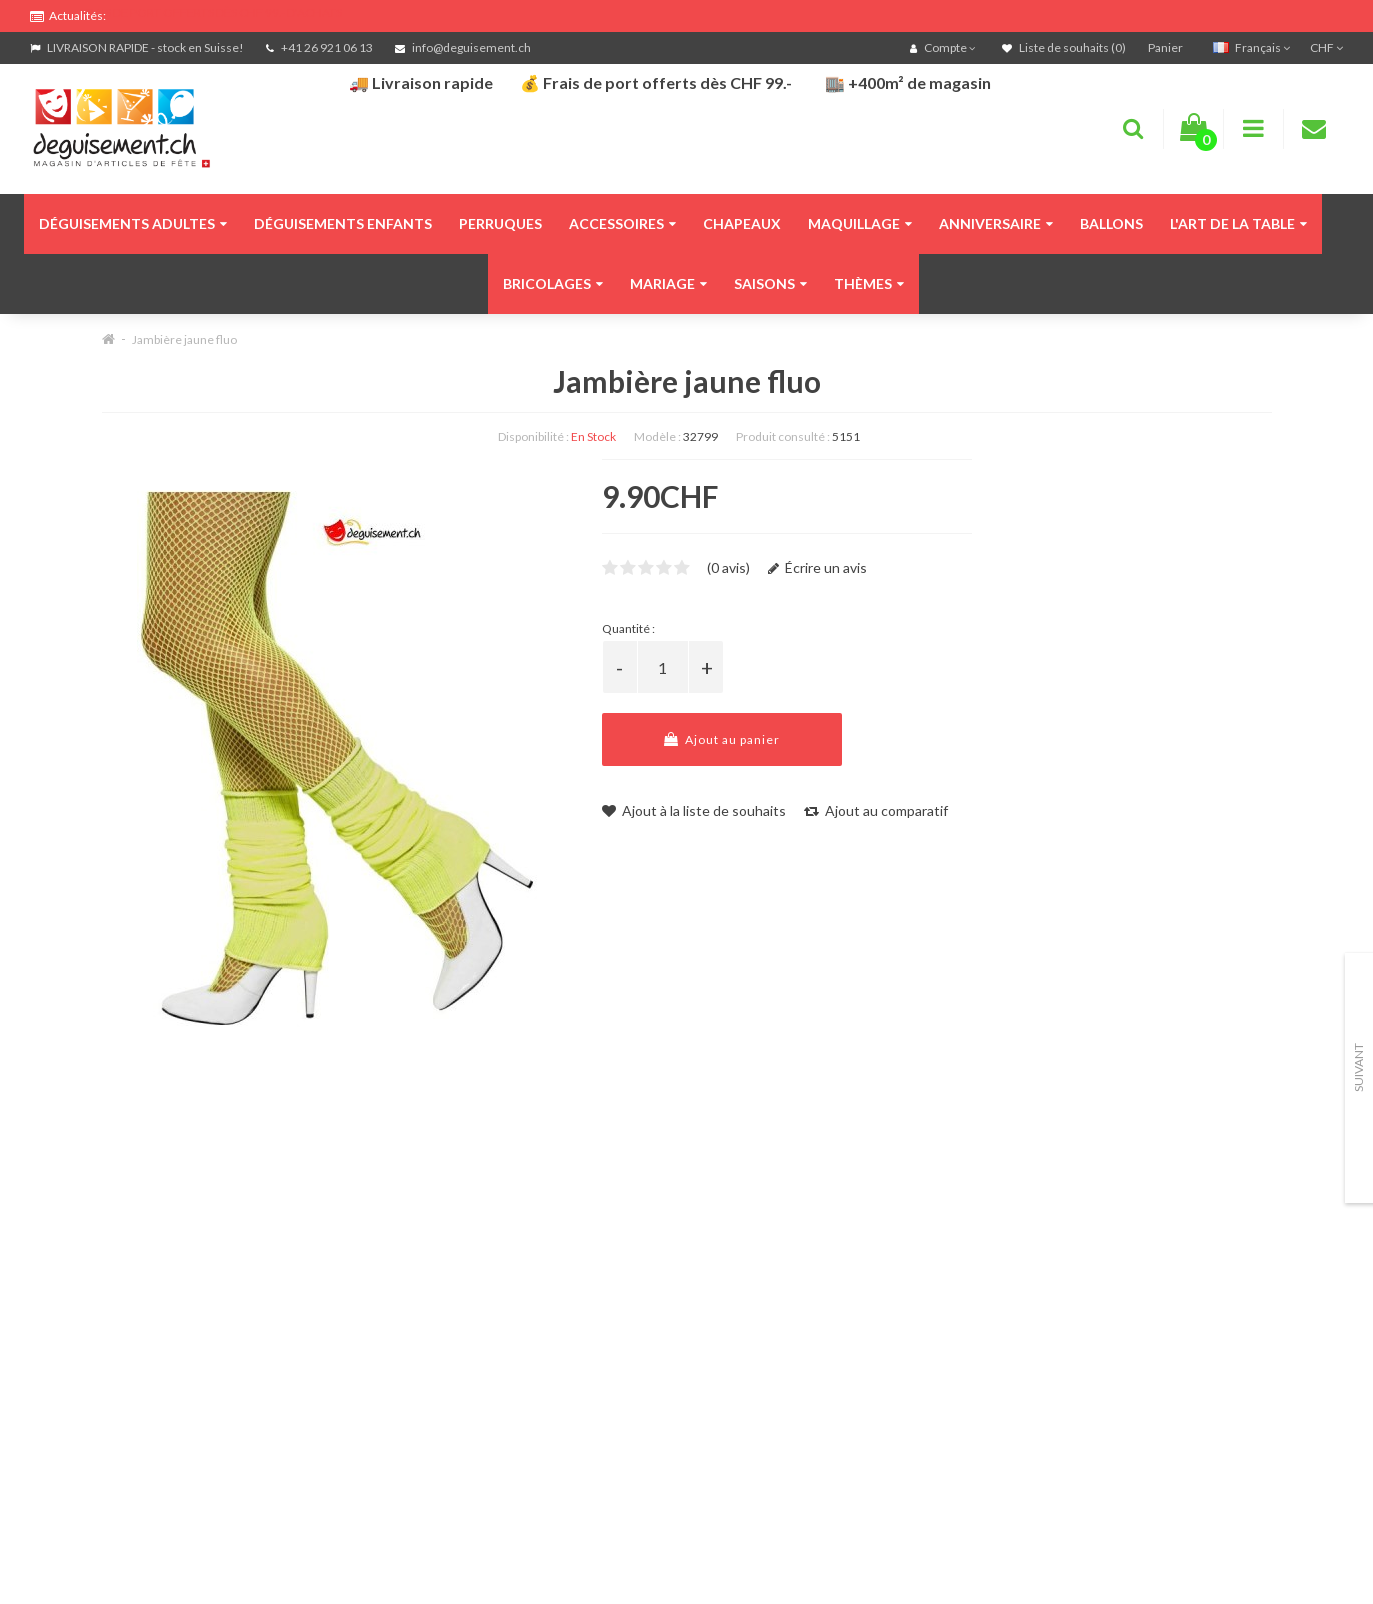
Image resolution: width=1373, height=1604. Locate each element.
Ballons (1111, 223)
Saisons (770, 283)
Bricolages (553, 283)
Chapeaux (742, 223)
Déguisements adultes (133, 223)
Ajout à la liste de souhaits (694, 810)
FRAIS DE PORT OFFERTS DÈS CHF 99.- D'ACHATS (211, 12)
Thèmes (869, 283)
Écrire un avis (817, 567)
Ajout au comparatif (876, 810)
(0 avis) (728, 567)
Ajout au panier (722, 739)
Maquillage (860, 223)
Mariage (668, 283)
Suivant (1358, 1067)
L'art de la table (1238, 223)
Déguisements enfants (343, 223)
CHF (1326, 47)
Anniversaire (996, 223)
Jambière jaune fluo (184, 339)
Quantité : (628, 628)
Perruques (500, 223)
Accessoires (622, 223)
